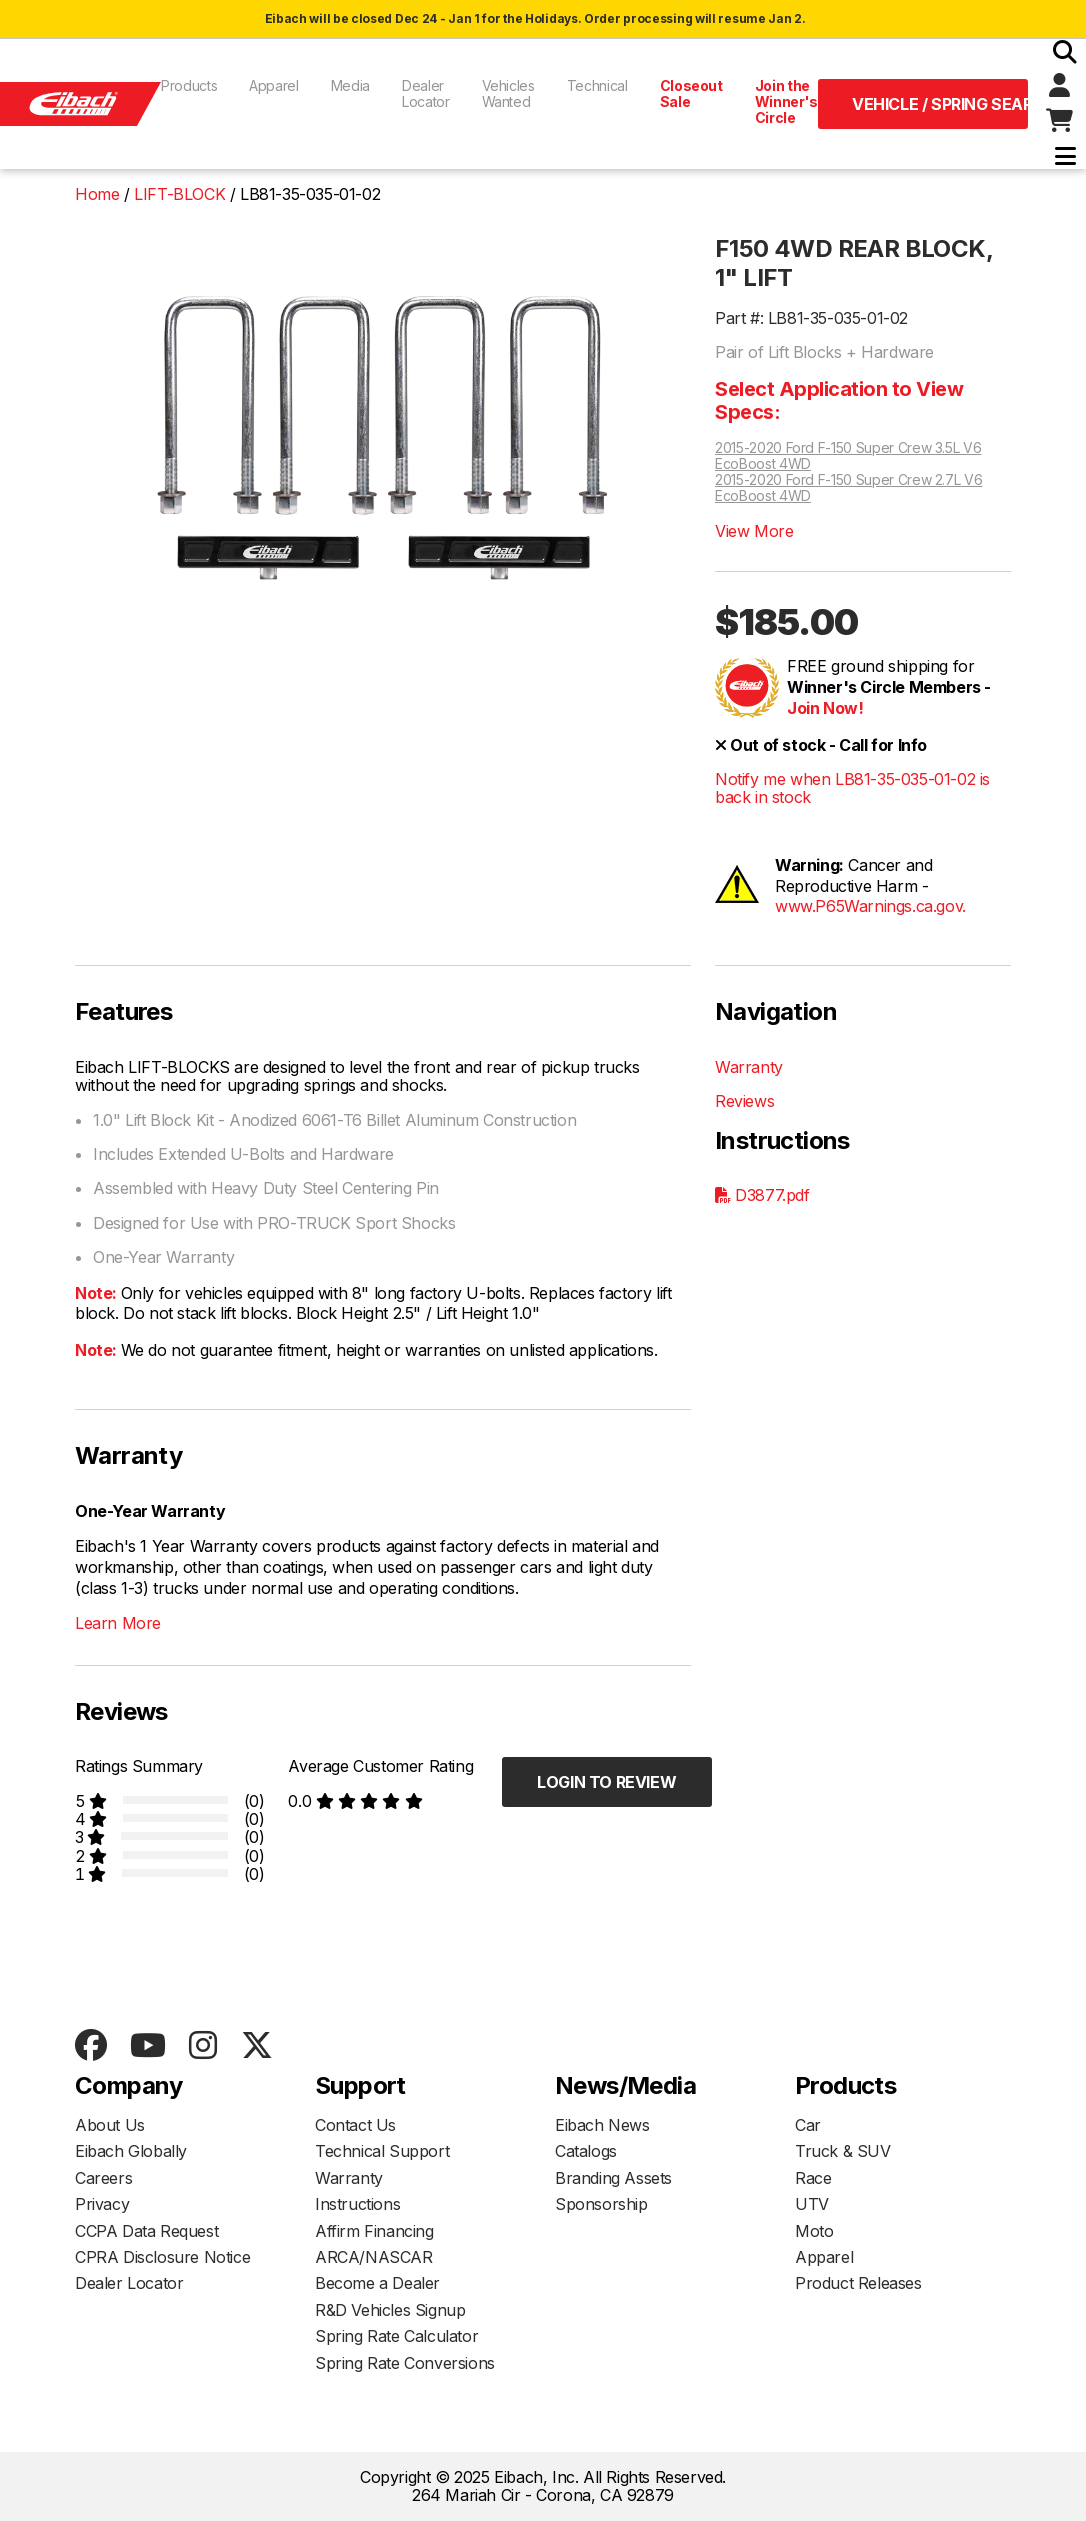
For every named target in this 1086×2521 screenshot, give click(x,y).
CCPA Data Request (146, 2231)
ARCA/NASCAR (374, 2257)
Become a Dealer (377, 2283)
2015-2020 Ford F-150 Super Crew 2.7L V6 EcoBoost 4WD (848, 488)
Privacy (102, 2204)
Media (350, 85)
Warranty (749, 1067)
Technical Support (382, 2151)
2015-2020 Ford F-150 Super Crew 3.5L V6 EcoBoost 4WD (848, 456)
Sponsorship (601, 2204)
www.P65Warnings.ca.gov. (870, 906)
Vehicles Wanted (508, 93)
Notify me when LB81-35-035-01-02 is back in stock (852, 788)
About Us (110, 2125)
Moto (814, 2231)
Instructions (357, 2204)
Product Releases (858, 2283)
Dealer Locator (426, 93)
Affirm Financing (374, 2231)
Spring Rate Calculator (396, 2336)
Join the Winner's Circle (786, 101)
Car (808, 2125)
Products (189, 85)
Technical (597, 85)
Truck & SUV (843, 2151)
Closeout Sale (691, 93)
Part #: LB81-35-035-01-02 (811, 318)
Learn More (118, 1623)
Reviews (744, 1101)
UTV (812, 2204)
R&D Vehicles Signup (390, 2310)
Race (813, 2178)
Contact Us (355, 2125)
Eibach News (602, 2125)
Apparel (274, 85)
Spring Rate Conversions (405, 2363)
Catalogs (586, 2151)
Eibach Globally (131, 2151)
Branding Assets (613, 2178)
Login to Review (606, 1782)
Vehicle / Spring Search (940, 104)
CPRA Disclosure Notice (162, 2257)
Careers (103, 2178)
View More (754, 531)
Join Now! (825, 708)
